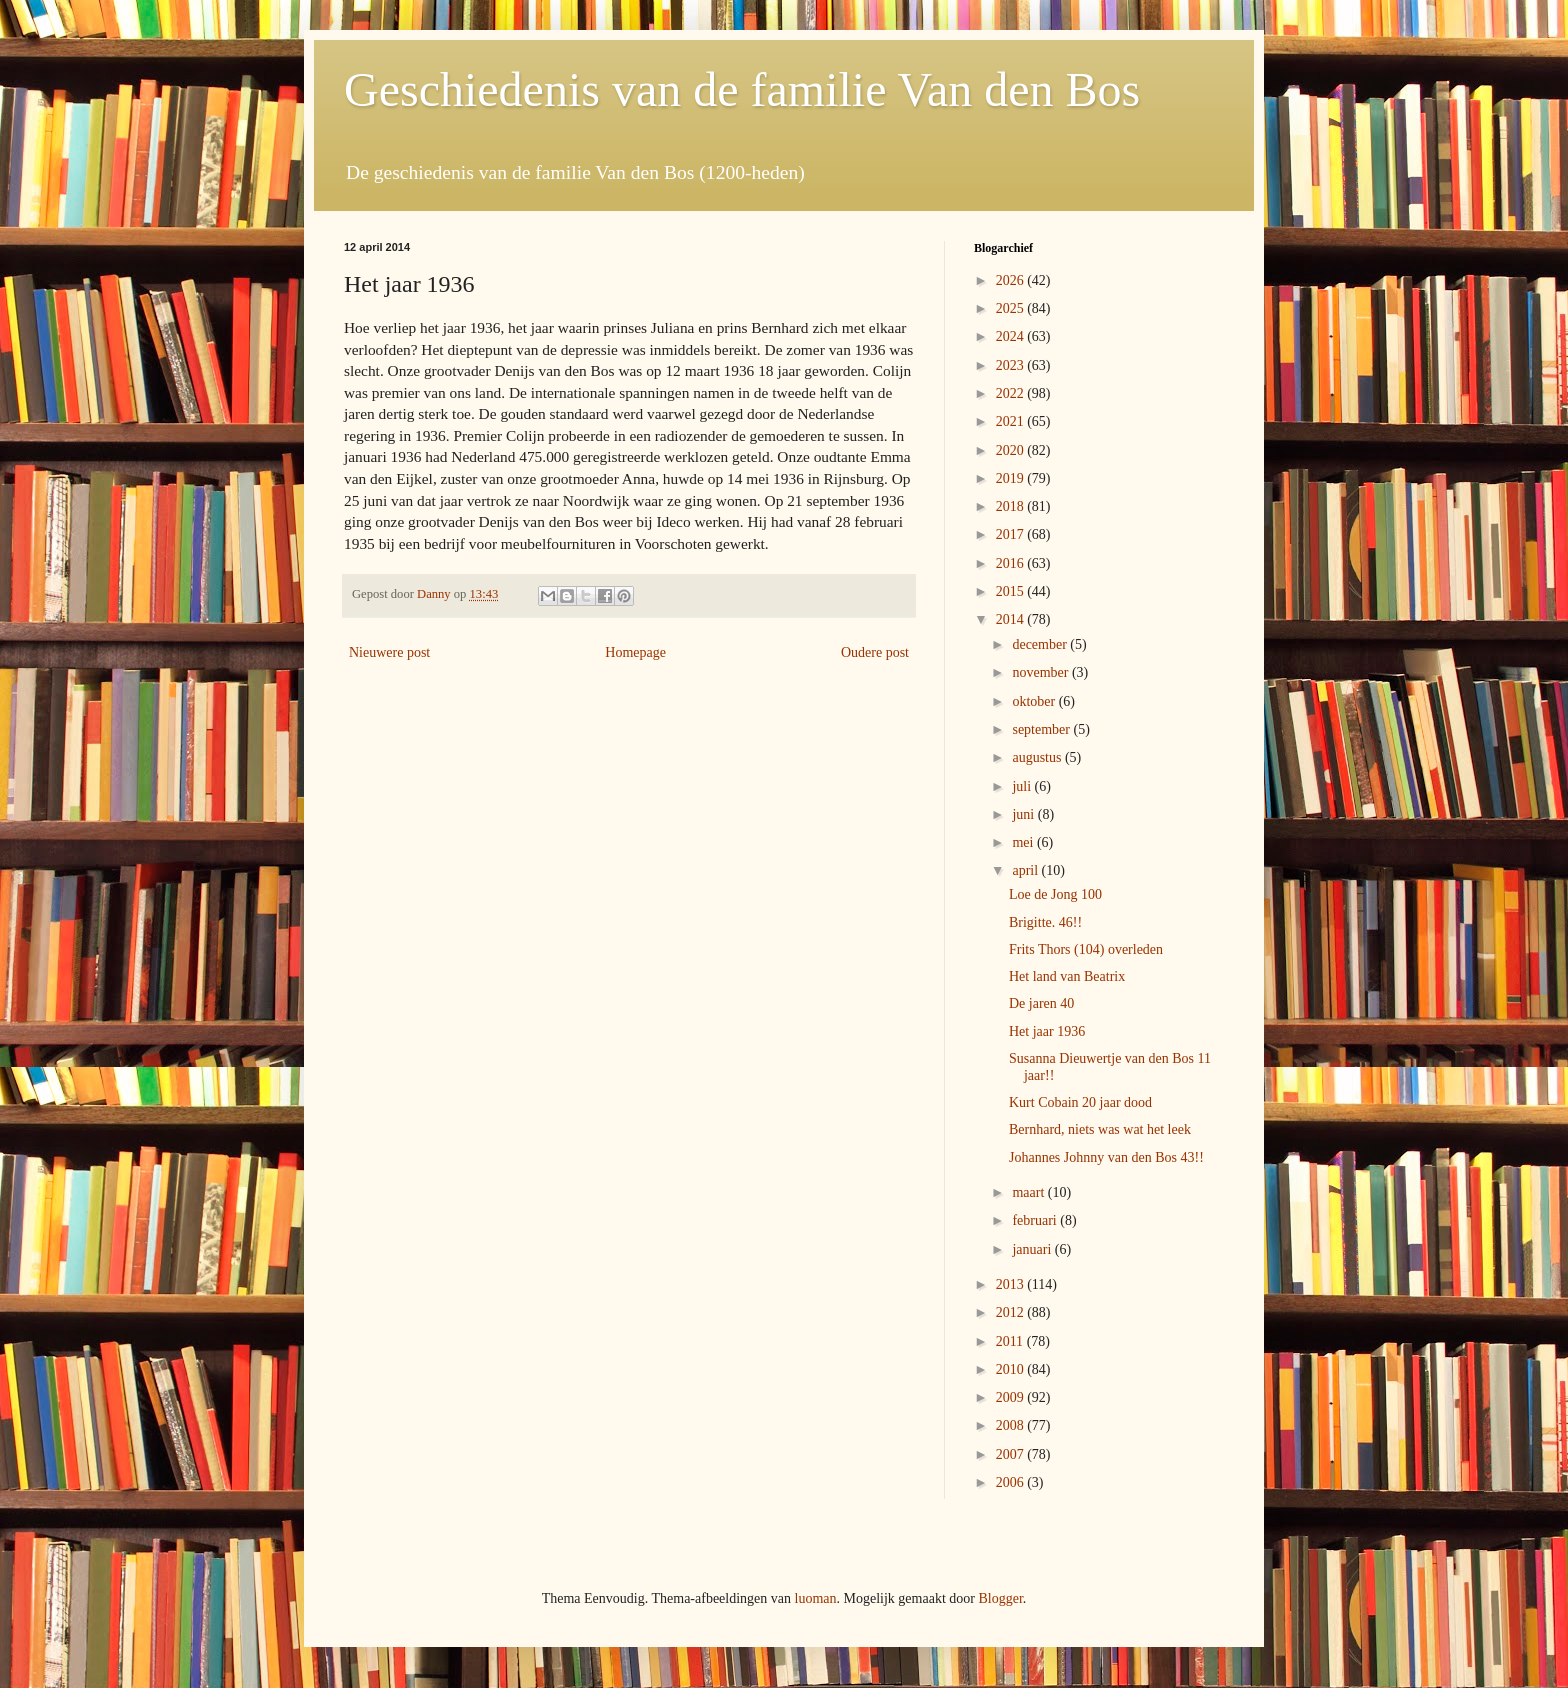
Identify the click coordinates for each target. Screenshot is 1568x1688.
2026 (1012, 280)
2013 (1012, 1284)
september (1042, 729)
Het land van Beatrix (1067, 976)
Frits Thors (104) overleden (1086, 949)
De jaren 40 (1041, 1003)
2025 (1012, 308)
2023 (1012, 365)
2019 (1012, 478)
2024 (1012, 336)
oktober (1035, 701)
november (1041, 672)
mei (1024, 842)
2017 (1012, 534)
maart (1029, 1192)
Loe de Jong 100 (1055, 894)
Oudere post (875, 652)
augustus (1038, 757)
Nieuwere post (389, 652)
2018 (1012, 506)
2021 (1012, 421)
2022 (1012, 393)
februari (1036, 1220)
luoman (816, 1598)
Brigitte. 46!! (1045, 922)
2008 (1012, 1425)
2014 (1012, 619)
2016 (1012, 563)
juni (1024, 814)
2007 (1012, 1454)
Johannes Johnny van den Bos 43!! (1106, 1157)
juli (1023, 786)
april (1026, 870)
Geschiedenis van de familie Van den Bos (742, 89)
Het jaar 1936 (1047, 1031)
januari (1033, 1249)
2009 (1012, 1397)
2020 (1012, 450)
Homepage (635, 652)
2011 (1011, 1341)
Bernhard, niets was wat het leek (1100, 1129)
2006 (1012, 1482)
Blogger (1000, 1598)
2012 (1012, 1312)
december (1041, 644)
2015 (1012, 591)
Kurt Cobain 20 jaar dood (1080, 1102)
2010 (1012, 1369)
